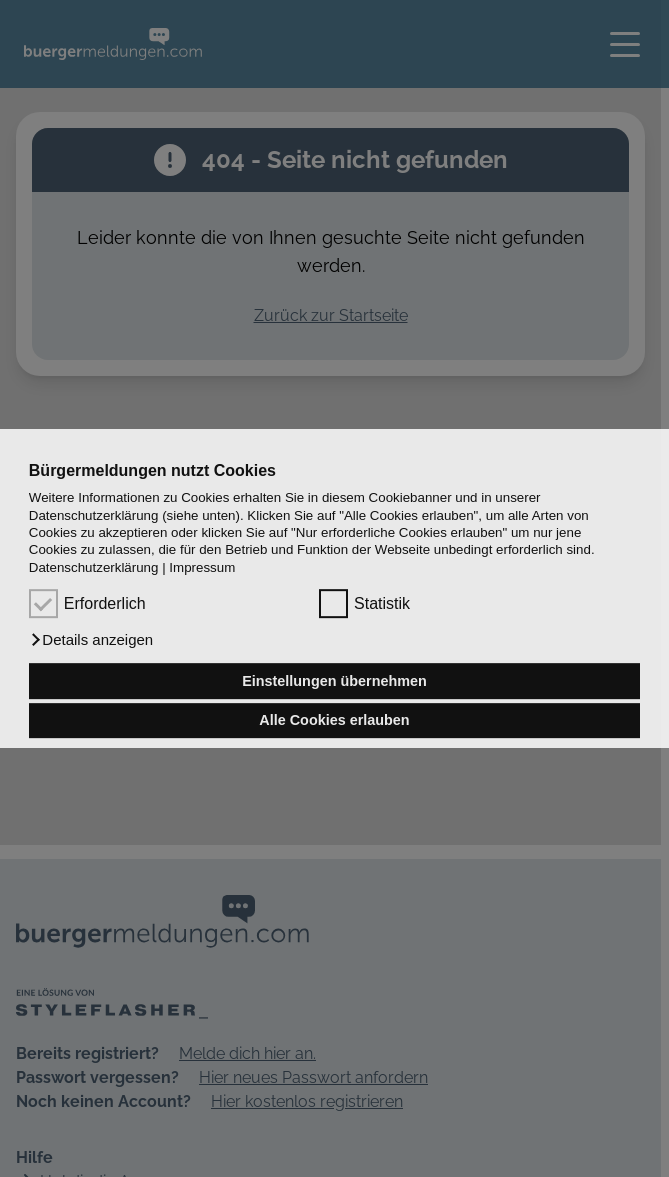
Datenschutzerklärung (94, 567)
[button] (91, 640)
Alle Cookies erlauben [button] (334, 721)
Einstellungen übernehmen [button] (334, 681)
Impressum (202, 567)
